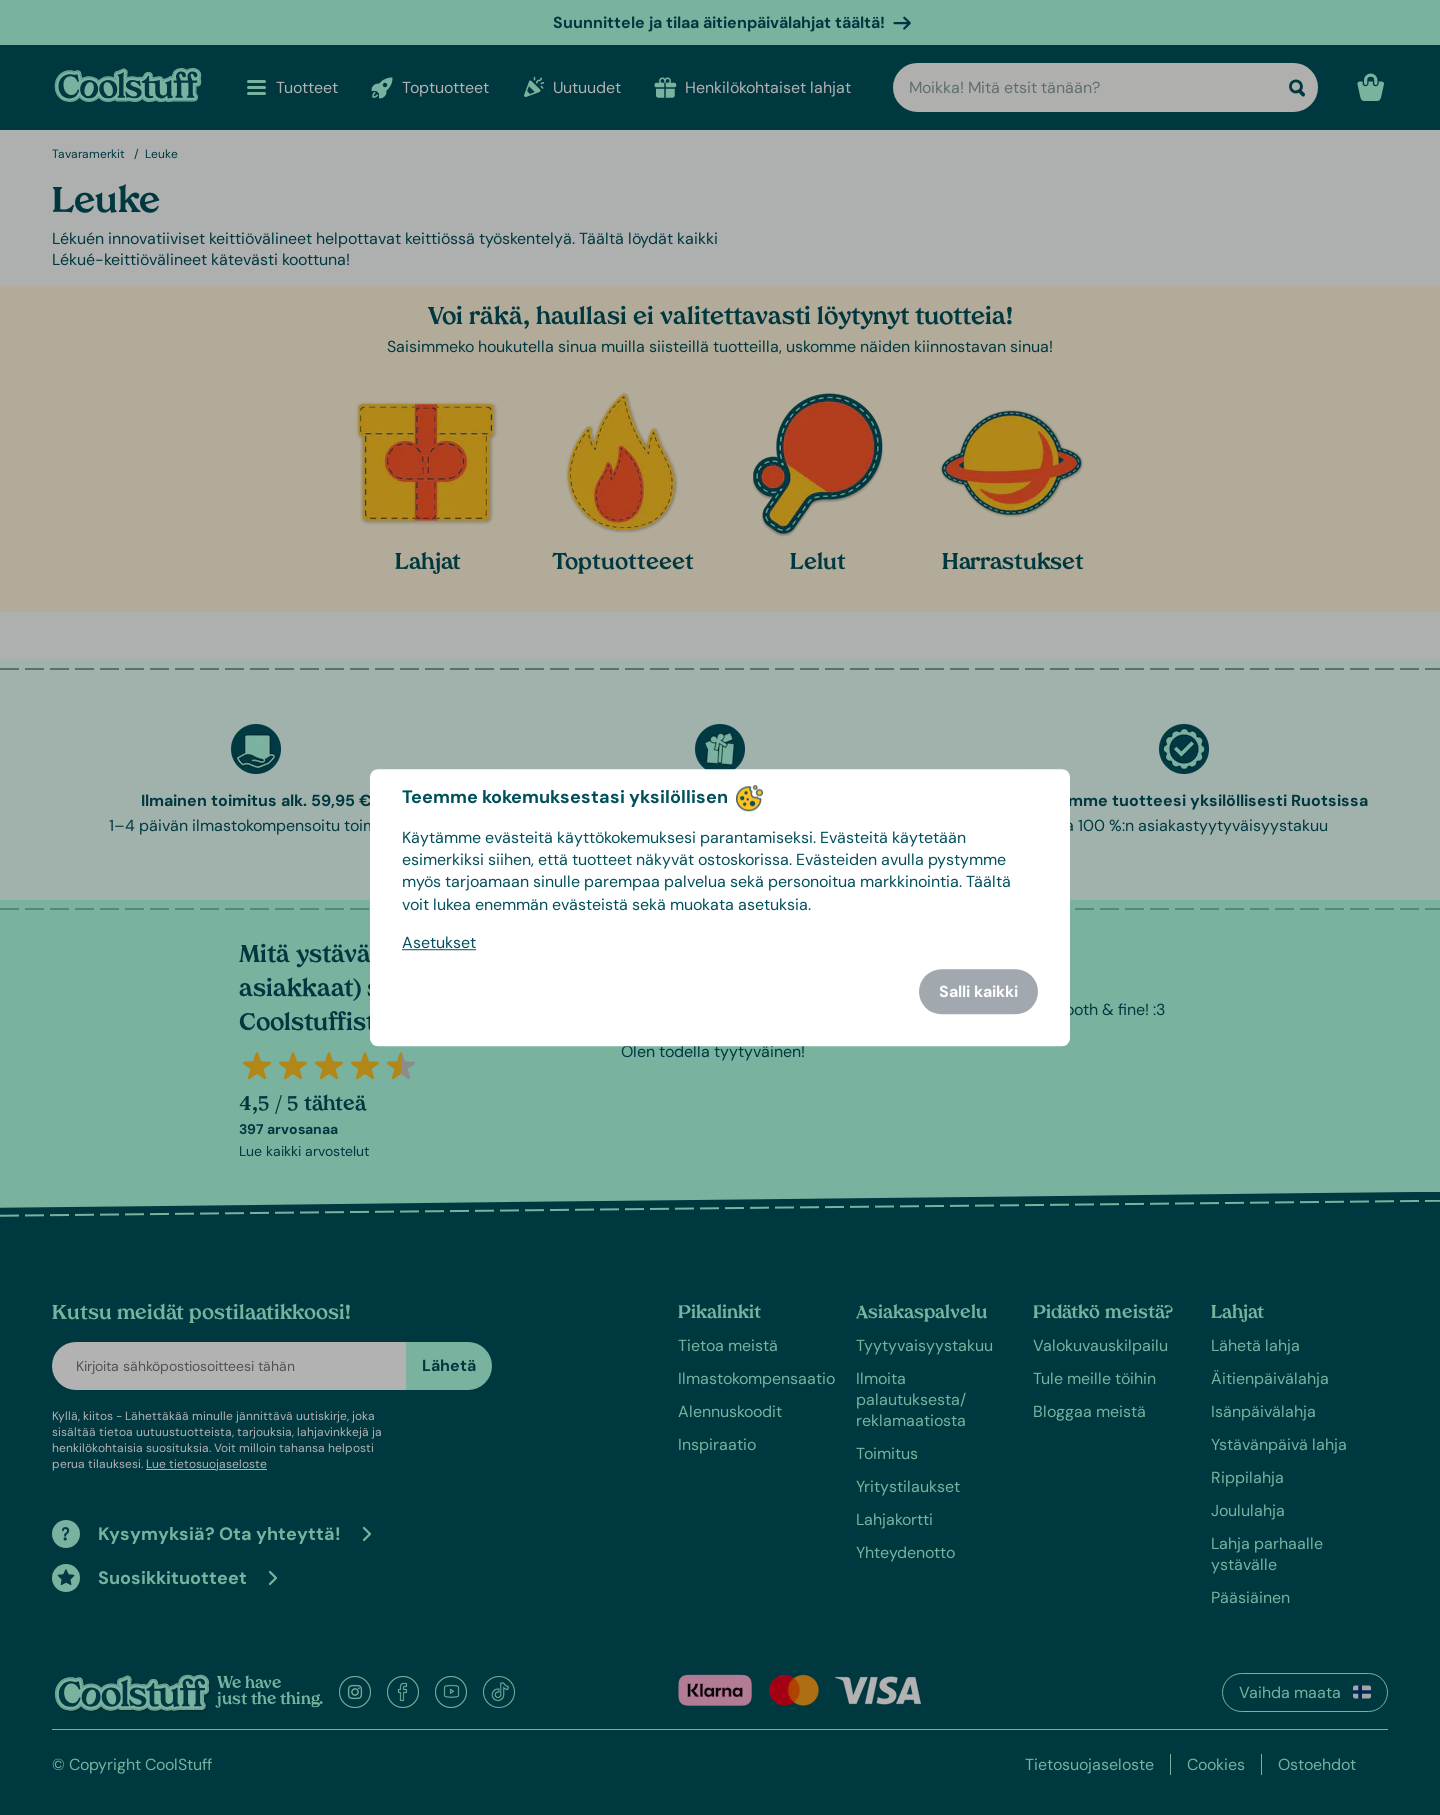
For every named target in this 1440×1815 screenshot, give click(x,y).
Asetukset (439, 942)
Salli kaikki (978, 991)
